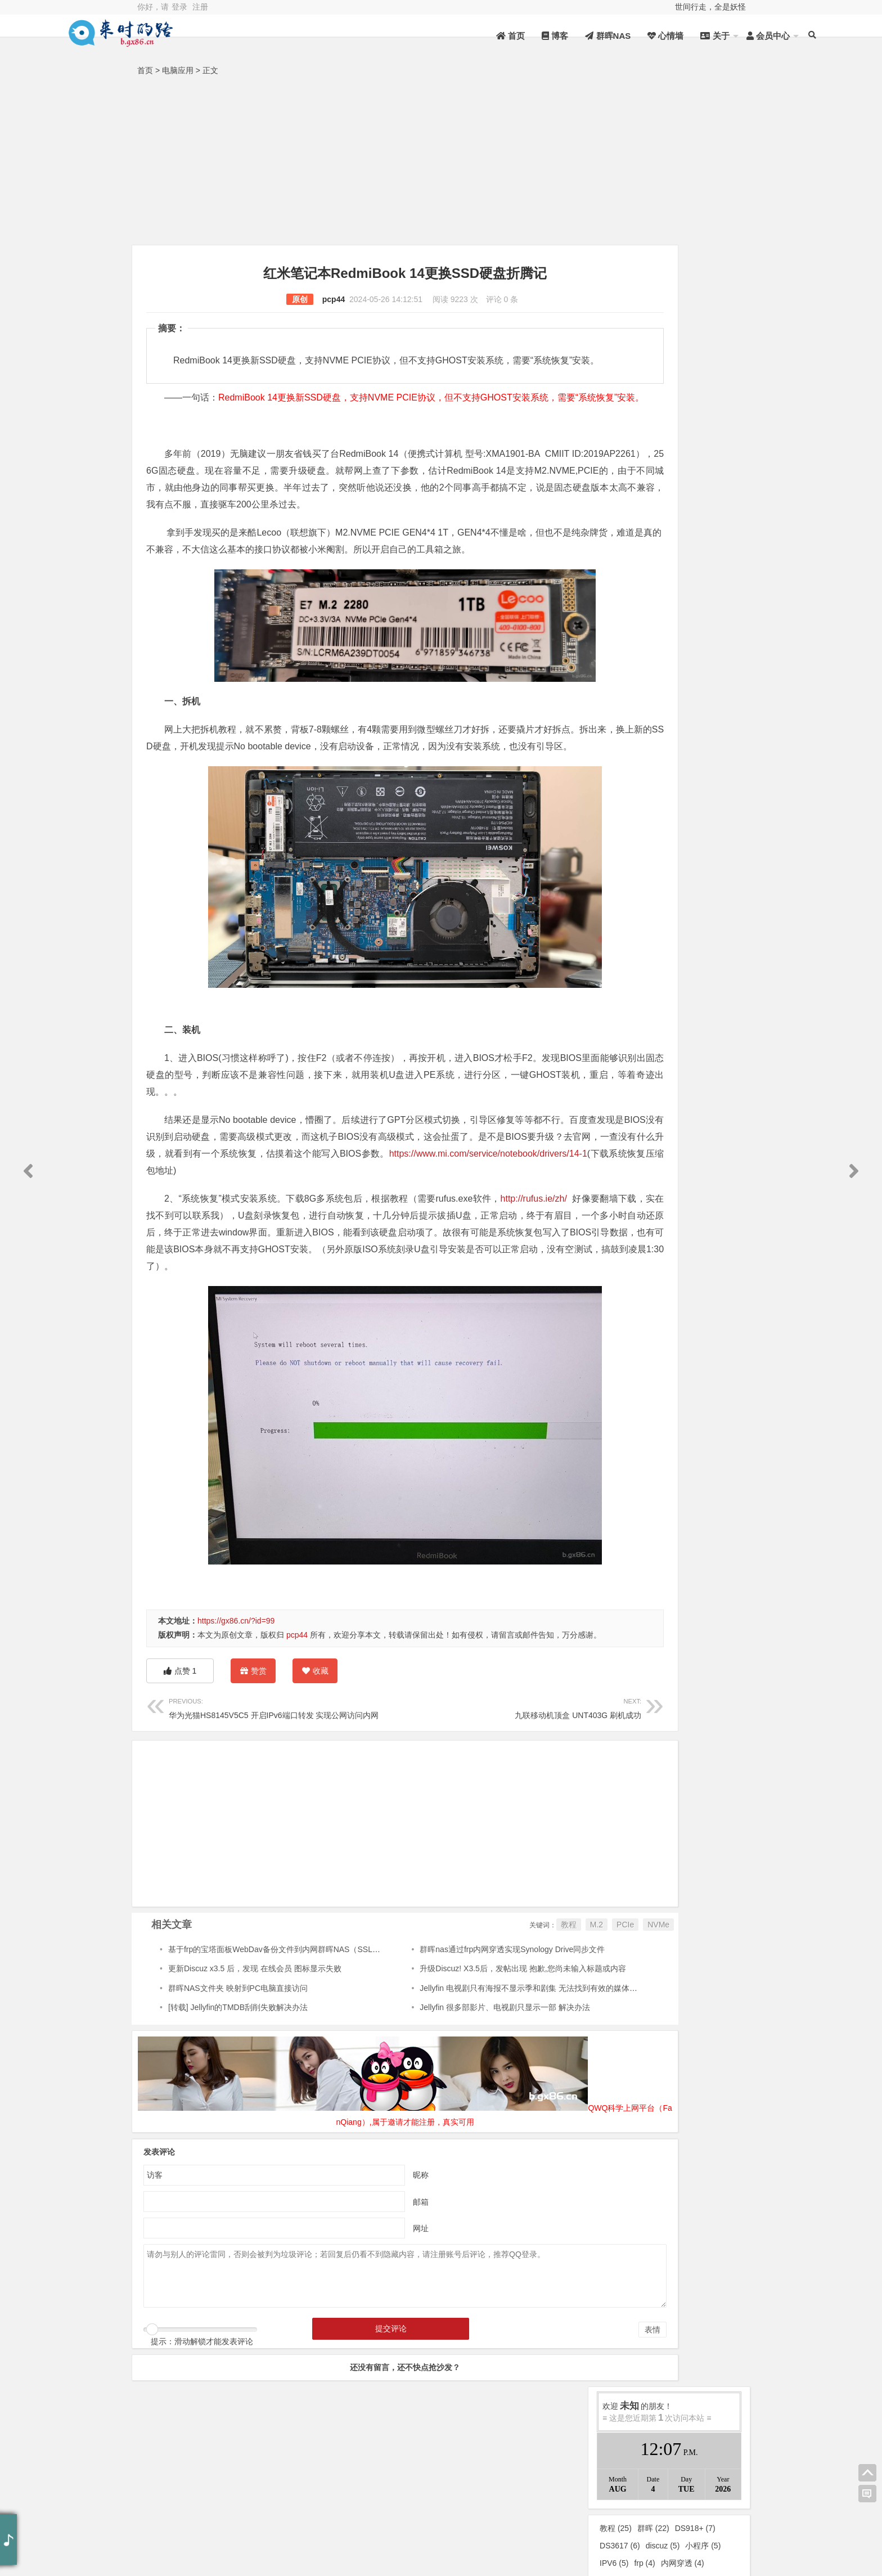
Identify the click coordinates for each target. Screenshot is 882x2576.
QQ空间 (688, 2502)
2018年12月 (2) (705, 1504)
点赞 (180, 1769)
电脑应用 (178, 70)
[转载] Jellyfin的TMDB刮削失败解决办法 (238, 2105)
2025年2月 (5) (634, 1081)
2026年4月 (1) (634, 996)
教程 (472, 2022)
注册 (200, 6)
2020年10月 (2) (634, 1356)
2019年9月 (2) (705, 1419)
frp (644, 420)
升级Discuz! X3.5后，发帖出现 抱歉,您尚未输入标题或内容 (476, 2067)
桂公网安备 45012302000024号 (372, 2524)
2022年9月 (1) (705, 1229)
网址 (372, 2324)
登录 (179, 6)
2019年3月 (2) (634, 1483)
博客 (479, 36)
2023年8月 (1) (634, 1166)
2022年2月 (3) (634, 1292)
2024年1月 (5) (705, 1124)
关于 (639, 36)
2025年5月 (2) (634, 1060)
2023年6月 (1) (705, 1166)
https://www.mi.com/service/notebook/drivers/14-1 (272, 1255)
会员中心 (692, 36)
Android (633, 626)
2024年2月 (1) (634, 1124)
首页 (434, 36)
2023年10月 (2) (705, 1144)
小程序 (703, 403)
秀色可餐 (705, 583)
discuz (663, 403)
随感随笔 (634, 689)
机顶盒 (673, 438)
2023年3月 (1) (705, 1187)
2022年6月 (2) (634, 1250)
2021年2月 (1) (634, 1334)
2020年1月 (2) (705, 1398)
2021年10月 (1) (634, 1314)
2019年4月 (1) (705, 1462)
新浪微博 (688, 2533)
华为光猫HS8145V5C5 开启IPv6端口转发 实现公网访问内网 (274, 1805)
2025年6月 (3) (705, 1039)
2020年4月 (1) (705, 1377)
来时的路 (705, 562)
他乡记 (705, 668)
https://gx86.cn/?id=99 (235, 1705)
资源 (175, 2502)
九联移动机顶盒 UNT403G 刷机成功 (450, 1805)
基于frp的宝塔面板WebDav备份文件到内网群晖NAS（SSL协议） (282, 2047)
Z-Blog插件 (625, 438)
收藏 (315, 1769)
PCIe (528, 2022)
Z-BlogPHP (504, 2524)
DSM (668, 489)
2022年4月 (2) (634, 1271)
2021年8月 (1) (705, 1314)
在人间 (634, 583)
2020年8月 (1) (705, 1356)
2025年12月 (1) (634, 1018)
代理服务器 (625, 506)
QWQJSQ (363, 2502)
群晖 (653, 386)
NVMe (562, 2022)
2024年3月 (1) (705, 1102)
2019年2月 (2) (705, 1483)
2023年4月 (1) (634, 1187)
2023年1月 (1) (705, 1208)
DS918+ (695, 386)
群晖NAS (532, 36)
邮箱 (372, 2298)
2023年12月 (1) (634, 1144)
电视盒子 (621, 472)
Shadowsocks (630, 455)
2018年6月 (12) (634, 1567)
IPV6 (614, 420)
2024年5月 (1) (634, 1102)
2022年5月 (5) (705, 1250)
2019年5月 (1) (634, 1462)
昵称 (372, 2271)
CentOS (717, 438)
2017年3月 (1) (705, 1567)
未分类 (634, 562)
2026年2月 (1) (705, 996)
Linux (633, 646)
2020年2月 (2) (634, 1398)
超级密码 (670, 472)
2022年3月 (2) (705, 1271)
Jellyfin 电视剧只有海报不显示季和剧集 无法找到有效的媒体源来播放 (494, 2086)
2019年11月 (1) (634, 1419)
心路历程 (634, 668)
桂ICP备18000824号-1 (259, 2524)
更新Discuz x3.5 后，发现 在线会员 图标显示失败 (254, 2067)
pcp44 (285, 299)
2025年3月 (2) (705, 1060)
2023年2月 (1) (634, 1208)
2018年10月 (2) (634, 1525)
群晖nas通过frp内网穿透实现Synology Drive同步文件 (466, 2047)
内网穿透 (682, 420)
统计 (265, 2502)
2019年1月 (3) (634, 1504)
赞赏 (253, 1771)
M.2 (499, 2022)
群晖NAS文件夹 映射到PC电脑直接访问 (238, 2086)
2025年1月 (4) (705, 1081)
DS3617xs (624, 489)
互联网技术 (634, 604)
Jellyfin (716, 472)
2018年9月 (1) (705, 1525)
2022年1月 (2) (705, 1292)
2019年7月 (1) (634, 1440)
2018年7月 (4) (705, 1546)
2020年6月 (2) (634, 1377)
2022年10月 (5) (634, 1229)
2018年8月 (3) (634, 1546)
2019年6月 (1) (705, 1440)
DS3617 (620, 403)
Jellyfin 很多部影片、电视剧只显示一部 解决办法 (459, 2105)
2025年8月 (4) (634, 1039)
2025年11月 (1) (705, 1018)
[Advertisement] (441, 163)
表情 (556, 2426)
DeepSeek (704, 626)
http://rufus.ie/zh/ (531, 1283)
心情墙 (590, 36)
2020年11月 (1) (705, 1334)
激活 (679, 455)
